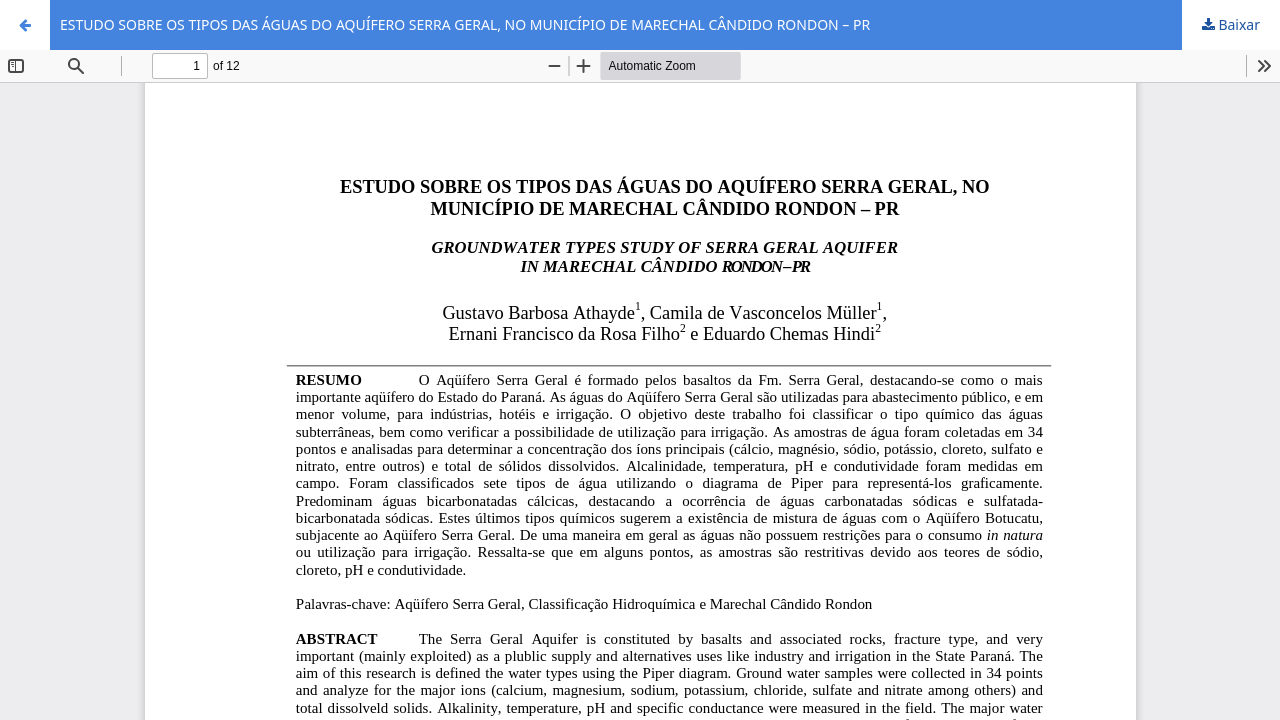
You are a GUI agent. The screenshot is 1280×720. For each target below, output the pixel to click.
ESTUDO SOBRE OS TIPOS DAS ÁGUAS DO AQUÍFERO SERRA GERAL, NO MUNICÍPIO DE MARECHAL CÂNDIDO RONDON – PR (465, 24)
